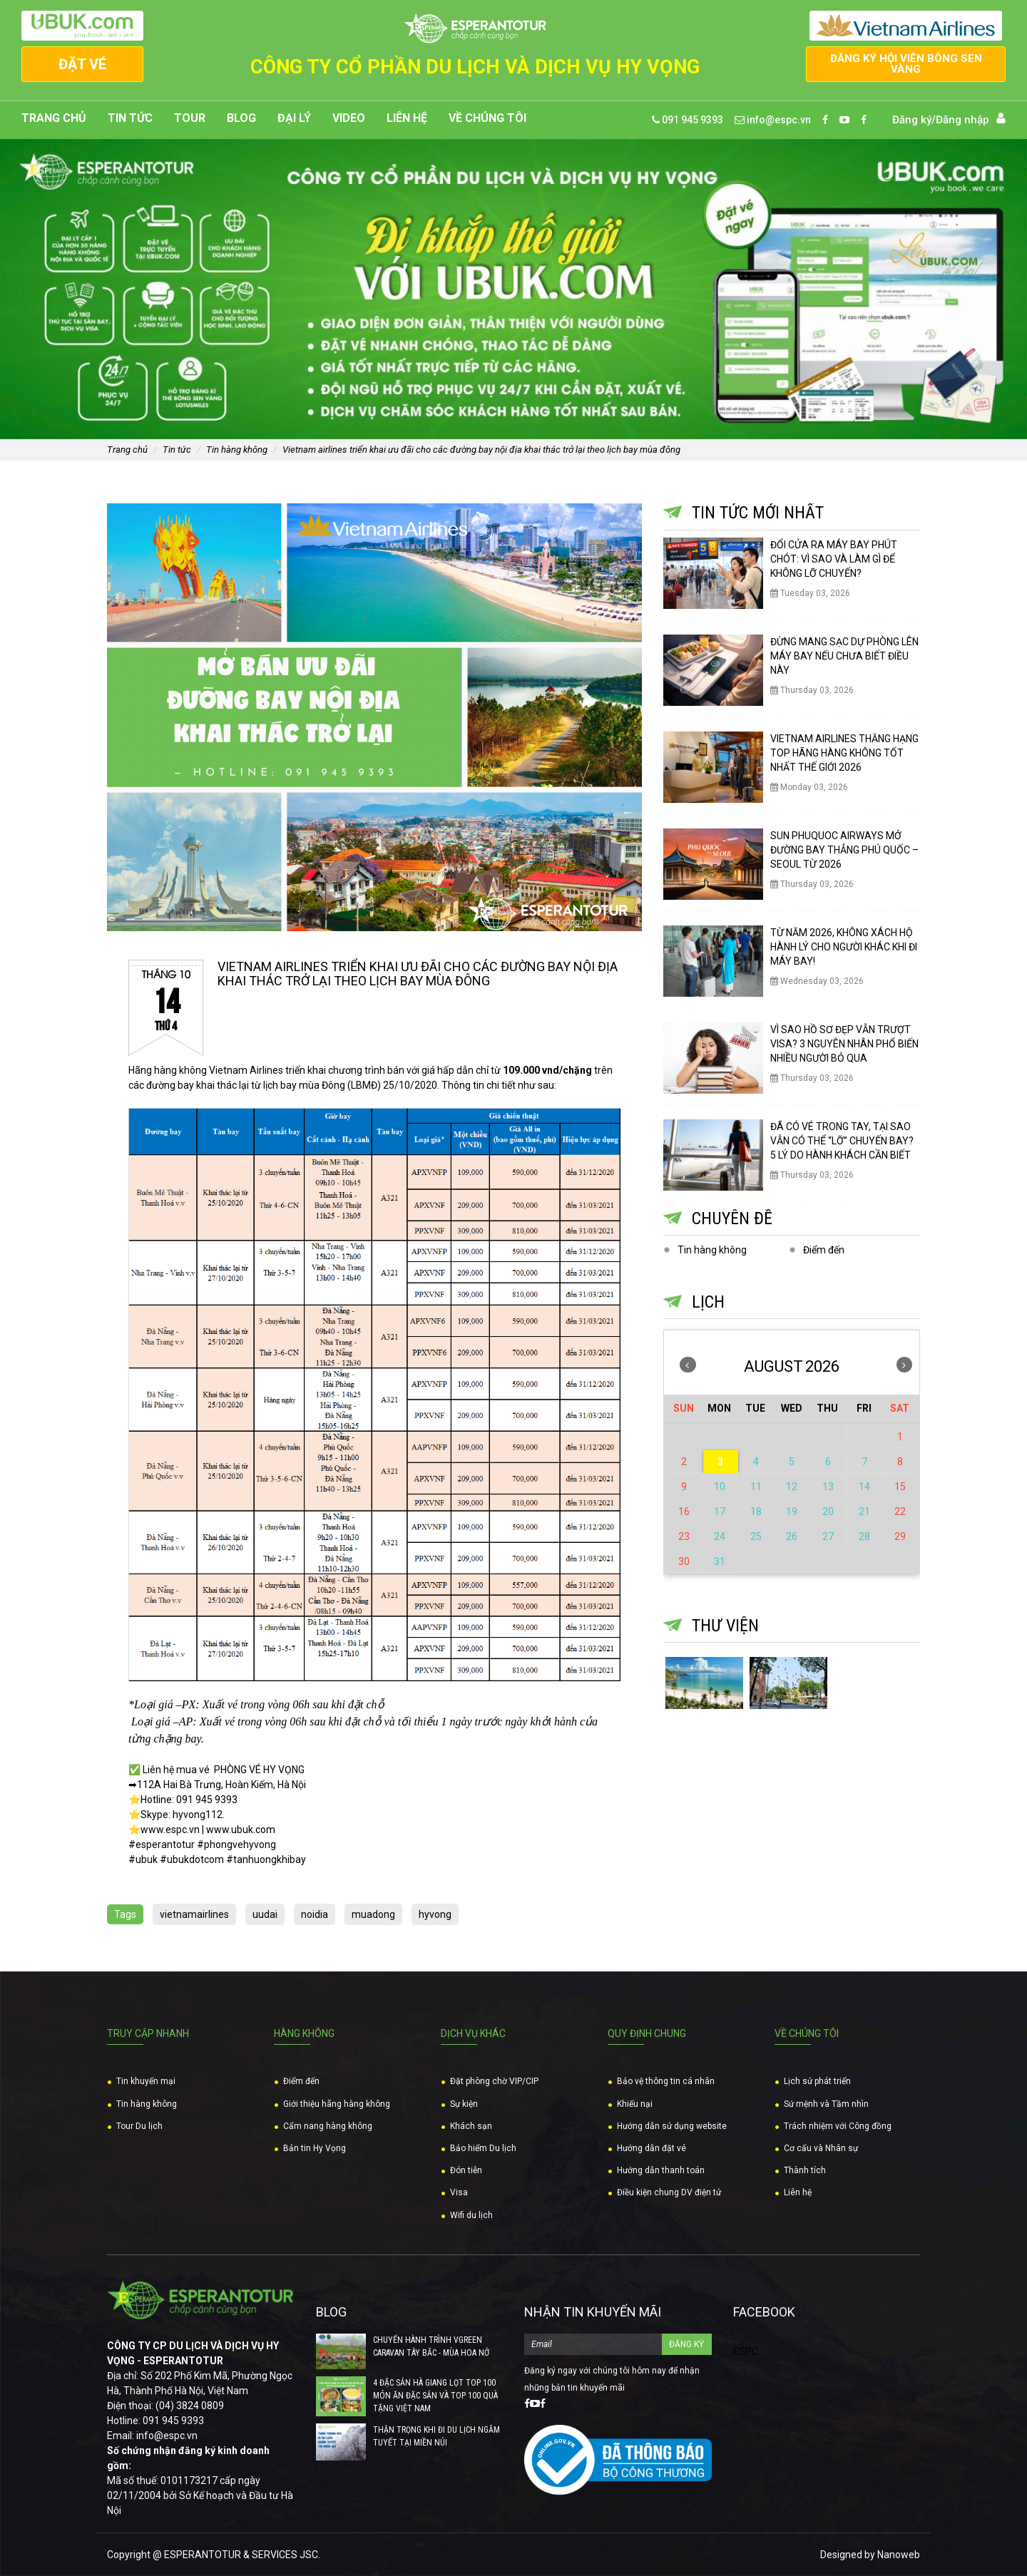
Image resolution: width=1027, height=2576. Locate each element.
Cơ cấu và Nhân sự (821, 2148)
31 (719, 1561)
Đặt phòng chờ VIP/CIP (494, 2082)
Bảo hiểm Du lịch (483, 2148)
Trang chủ (53, 118)
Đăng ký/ (914, 119)
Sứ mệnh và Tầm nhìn (826, 2104)
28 (864, 1536)
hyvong (435, 1914)
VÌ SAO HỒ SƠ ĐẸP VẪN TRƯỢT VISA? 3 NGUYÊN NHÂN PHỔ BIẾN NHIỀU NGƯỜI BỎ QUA (844, 1044)
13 (828, 1486)
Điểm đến (823, 1250)
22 (900, 1511)
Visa (459, 2193)
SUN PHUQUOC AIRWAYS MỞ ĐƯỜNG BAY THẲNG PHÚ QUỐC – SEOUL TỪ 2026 (844, 850)
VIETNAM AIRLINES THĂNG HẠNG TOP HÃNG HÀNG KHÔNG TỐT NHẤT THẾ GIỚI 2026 (844, 753)
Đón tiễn (466, 2170)
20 (828, 1511)
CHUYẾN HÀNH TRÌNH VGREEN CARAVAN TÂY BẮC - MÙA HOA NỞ (431, 2346)
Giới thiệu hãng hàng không (336, 2104)
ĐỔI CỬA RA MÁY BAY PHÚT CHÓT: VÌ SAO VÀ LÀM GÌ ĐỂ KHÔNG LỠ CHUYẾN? (833, 559)
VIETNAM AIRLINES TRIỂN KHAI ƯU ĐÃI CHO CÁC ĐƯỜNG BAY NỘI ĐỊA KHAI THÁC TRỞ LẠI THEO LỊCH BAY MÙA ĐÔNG (481, 449)
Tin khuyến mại (145, 2082)
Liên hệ (407, 118)
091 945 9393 (687, 119)
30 (684, 1561)
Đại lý (294, 118)
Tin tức (130, 118)
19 (791, 1511)
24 (719, 1536)
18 (756, 1511)
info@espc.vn (773, 119)
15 (900, 1486)
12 (791, 1486)
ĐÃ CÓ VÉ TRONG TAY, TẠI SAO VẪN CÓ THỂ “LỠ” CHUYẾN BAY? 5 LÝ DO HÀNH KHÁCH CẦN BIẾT (842, 1141)
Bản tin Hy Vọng (314, 2148)
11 (756, 1486)
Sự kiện (464, 2104)
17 (719, 1511)
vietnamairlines (194, 1914)
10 (719, 1486)
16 (684, 1511)
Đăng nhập (962, 119)
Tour (189, 118)
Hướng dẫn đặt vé (651, 2148)
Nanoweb (898, 2554)
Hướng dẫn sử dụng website (672, 2126)
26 (791, 1536)
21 (864, 1511)
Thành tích (805, 2170)
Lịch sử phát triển (817, 2082)
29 (900, 1536)
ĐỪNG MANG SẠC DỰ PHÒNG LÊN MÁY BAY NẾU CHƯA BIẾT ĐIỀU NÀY (844, 656)
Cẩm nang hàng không (327, 2126)
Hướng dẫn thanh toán (661, 2170)
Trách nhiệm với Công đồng (837, 2126)
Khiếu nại (635, 2104)
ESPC (745, 2351)
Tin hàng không (236, 449)
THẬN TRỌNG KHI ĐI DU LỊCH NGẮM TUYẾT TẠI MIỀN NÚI (436, 2436)
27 (828, 1536)
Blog (241, 118)
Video (348, 118)
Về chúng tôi (487, 118)
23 (684, 1536)
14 (864, 1486)
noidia (314, 1914)
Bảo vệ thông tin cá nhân (666, 2082)
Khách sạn (471, 2126)
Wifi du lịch (471, 2215)
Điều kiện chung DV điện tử (669, 2193)
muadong (373, 1914)
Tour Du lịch (139, 2126)
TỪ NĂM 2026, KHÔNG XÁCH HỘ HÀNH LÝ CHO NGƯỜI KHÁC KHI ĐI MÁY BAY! (843, 947)
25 (756, 1536)
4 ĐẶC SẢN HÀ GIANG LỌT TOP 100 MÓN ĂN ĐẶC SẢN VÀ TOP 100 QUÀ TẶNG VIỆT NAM (435, 2395)
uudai (264, 1914)
